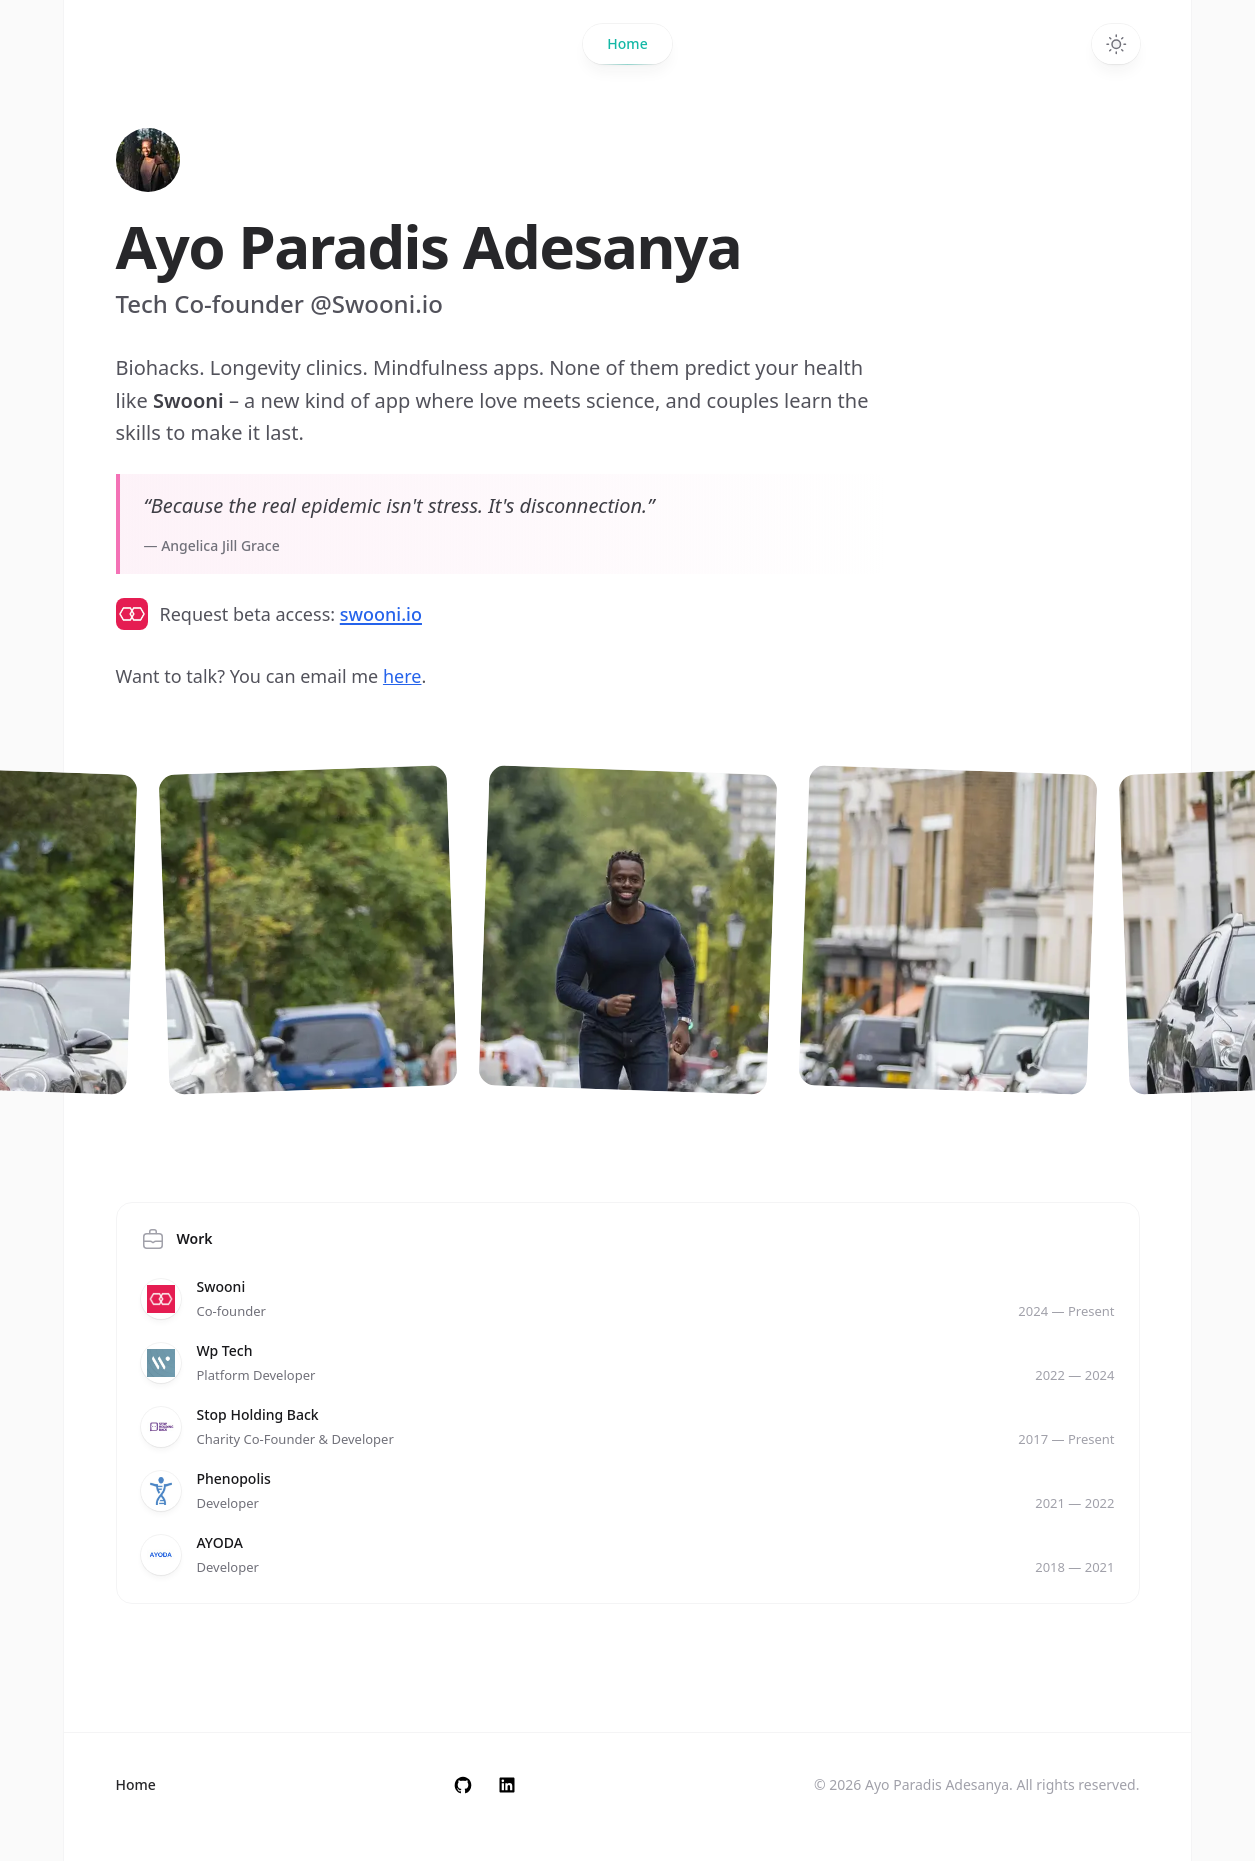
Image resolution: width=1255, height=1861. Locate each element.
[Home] (148, 160)
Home (627, 49)
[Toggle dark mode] (1116, 44)
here (402, 676)
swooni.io (381, 614)
